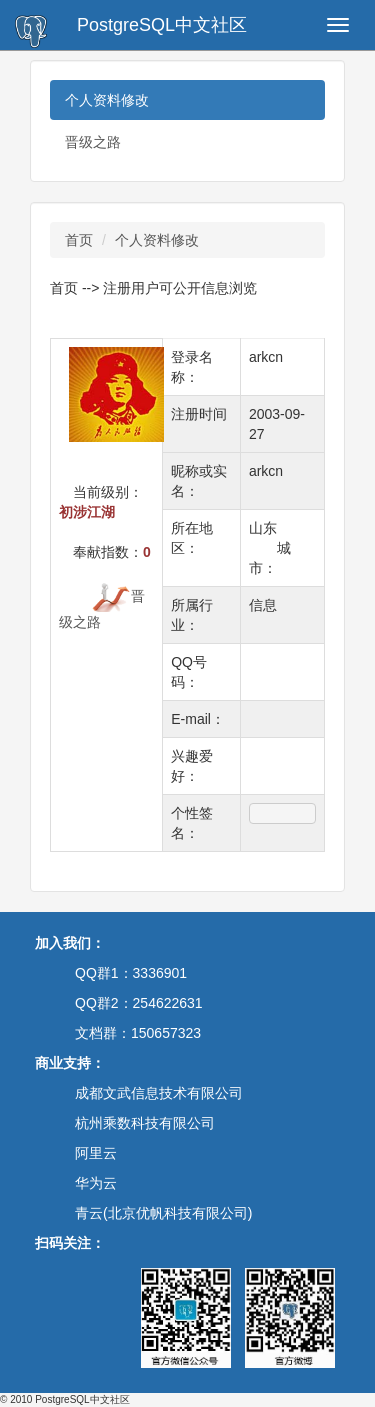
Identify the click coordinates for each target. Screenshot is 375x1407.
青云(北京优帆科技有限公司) (163, 1213)
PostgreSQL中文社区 (162, 25)
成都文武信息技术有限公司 (159, 1093)
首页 (79, 240)
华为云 (96, 1183)
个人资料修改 (107, 100)
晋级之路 (93, 142)
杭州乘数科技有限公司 (145, 1123)
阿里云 (96, 1153)
